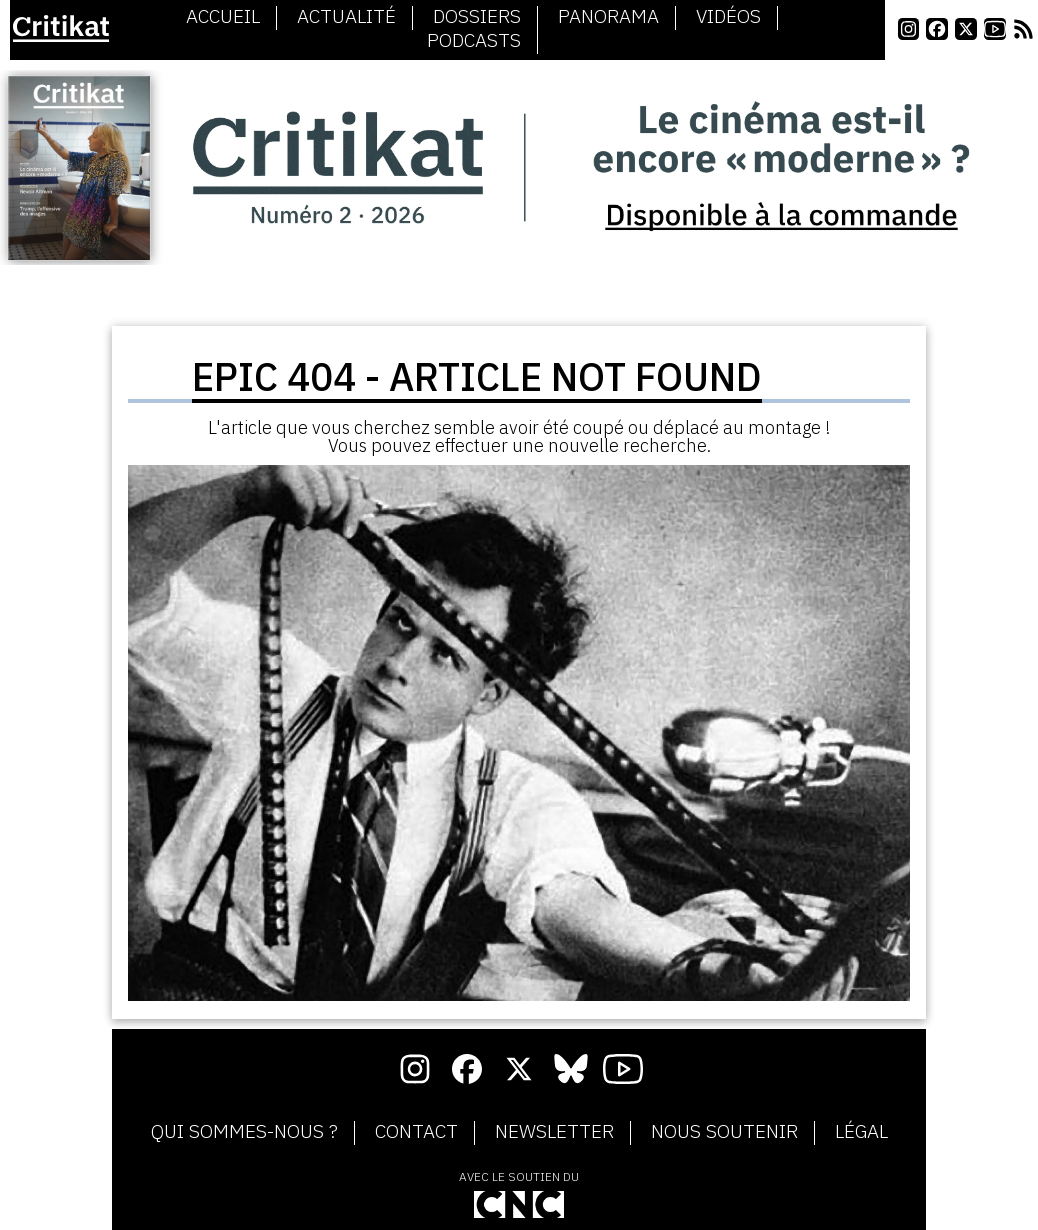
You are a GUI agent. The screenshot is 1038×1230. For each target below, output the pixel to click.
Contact (416, 1132)
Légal (861, 1132)
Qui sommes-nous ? (244, 1132)
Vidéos (728, 17)
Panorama (608, 17)
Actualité (346, 17)
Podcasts (474, 41)
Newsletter (554, 1132)
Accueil (223, 17)
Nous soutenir (724, 1132)
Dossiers (477, 17)
